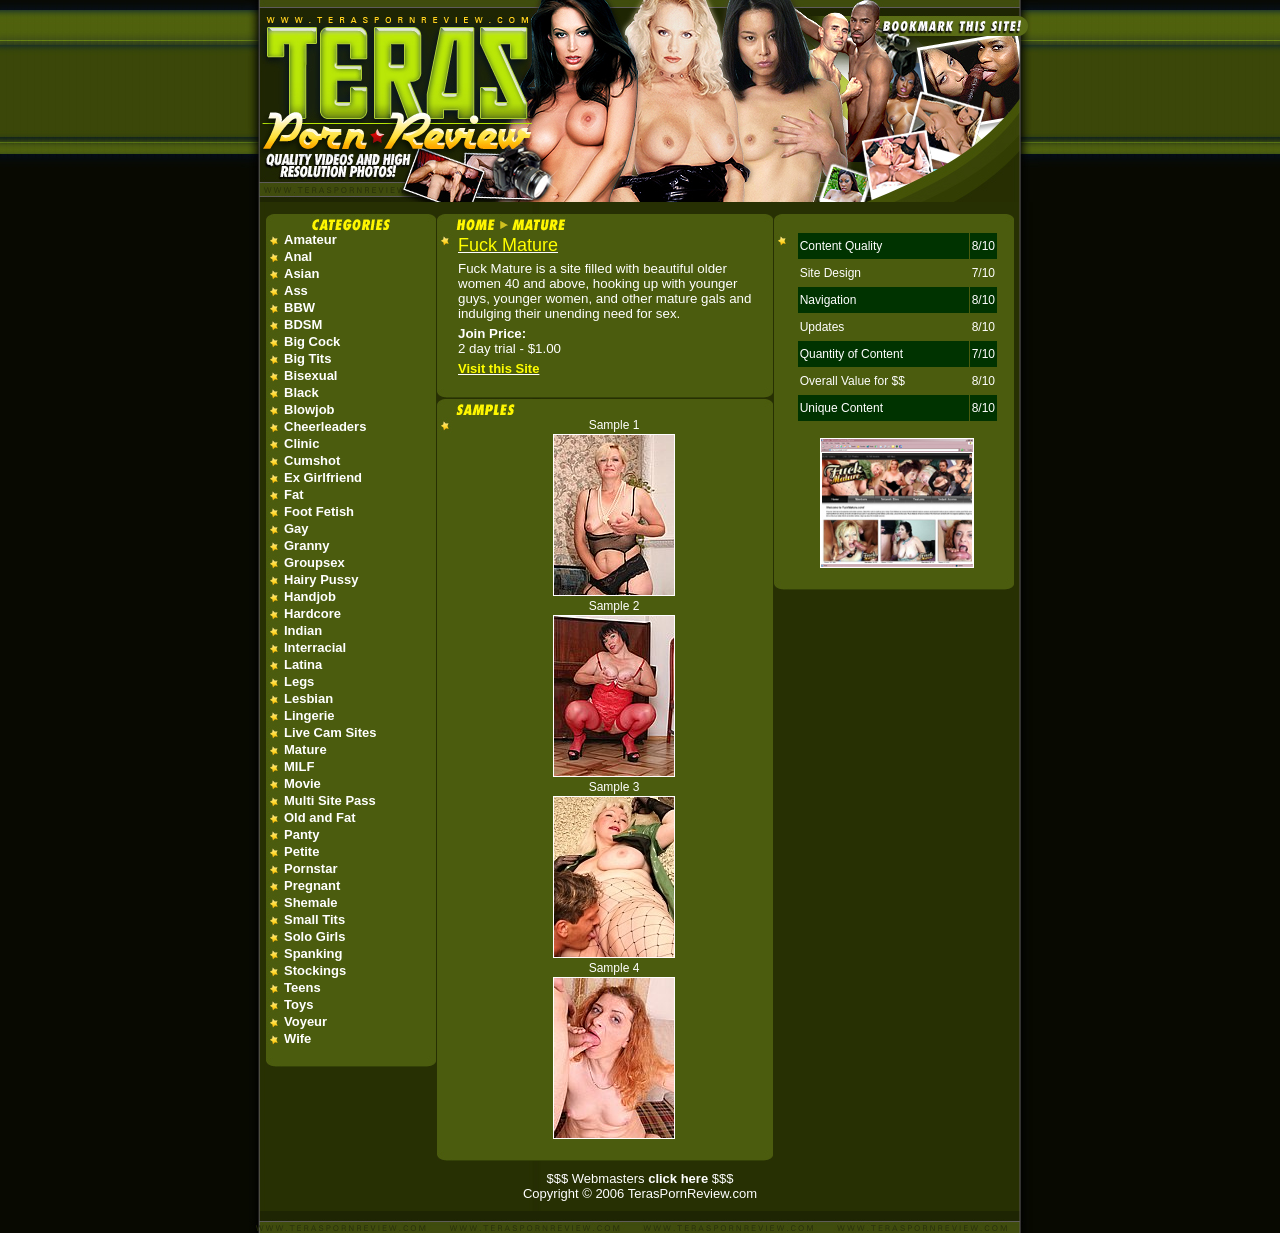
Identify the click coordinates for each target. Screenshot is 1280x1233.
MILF (299, 766)
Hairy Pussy (321, 579)
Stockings (315, 970)
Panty (301, 834)
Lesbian (308, 698)
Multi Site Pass (330, 800)
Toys (298, 1004)
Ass (296, 290)
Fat (294, 494)
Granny (307, 545)
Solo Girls (314, 936)
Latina (303, 664)
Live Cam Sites (330, 732)
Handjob (310, 596)
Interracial (315, 647)
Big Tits (307, 358)
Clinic (301, 443)
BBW (299, 307)
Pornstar (310, 868)
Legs (299, 681)
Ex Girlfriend (323, 477)
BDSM (303, 324)
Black (301, 392)
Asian (301, 273)
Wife (297, 1038)
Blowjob (309, 409)
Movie (302, 783)
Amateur (310, 239)
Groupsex (314, 562)
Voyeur (305, 1021)
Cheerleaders (325, 426)
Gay (296, 528)
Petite (301, 851)
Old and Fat (320, 817)
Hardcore (312, 613)
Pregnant (312, 885)
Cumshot (312, 460)
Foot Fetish (319, 511)
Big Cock (312, 341)
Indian (303, 630)
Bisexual (310, 375)
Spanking (313, 953)
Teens (302, 987)
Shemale (310, 902)
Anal (298, 256)
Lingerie (309, 715)
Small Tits (314, 919)
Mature (305, 749)
